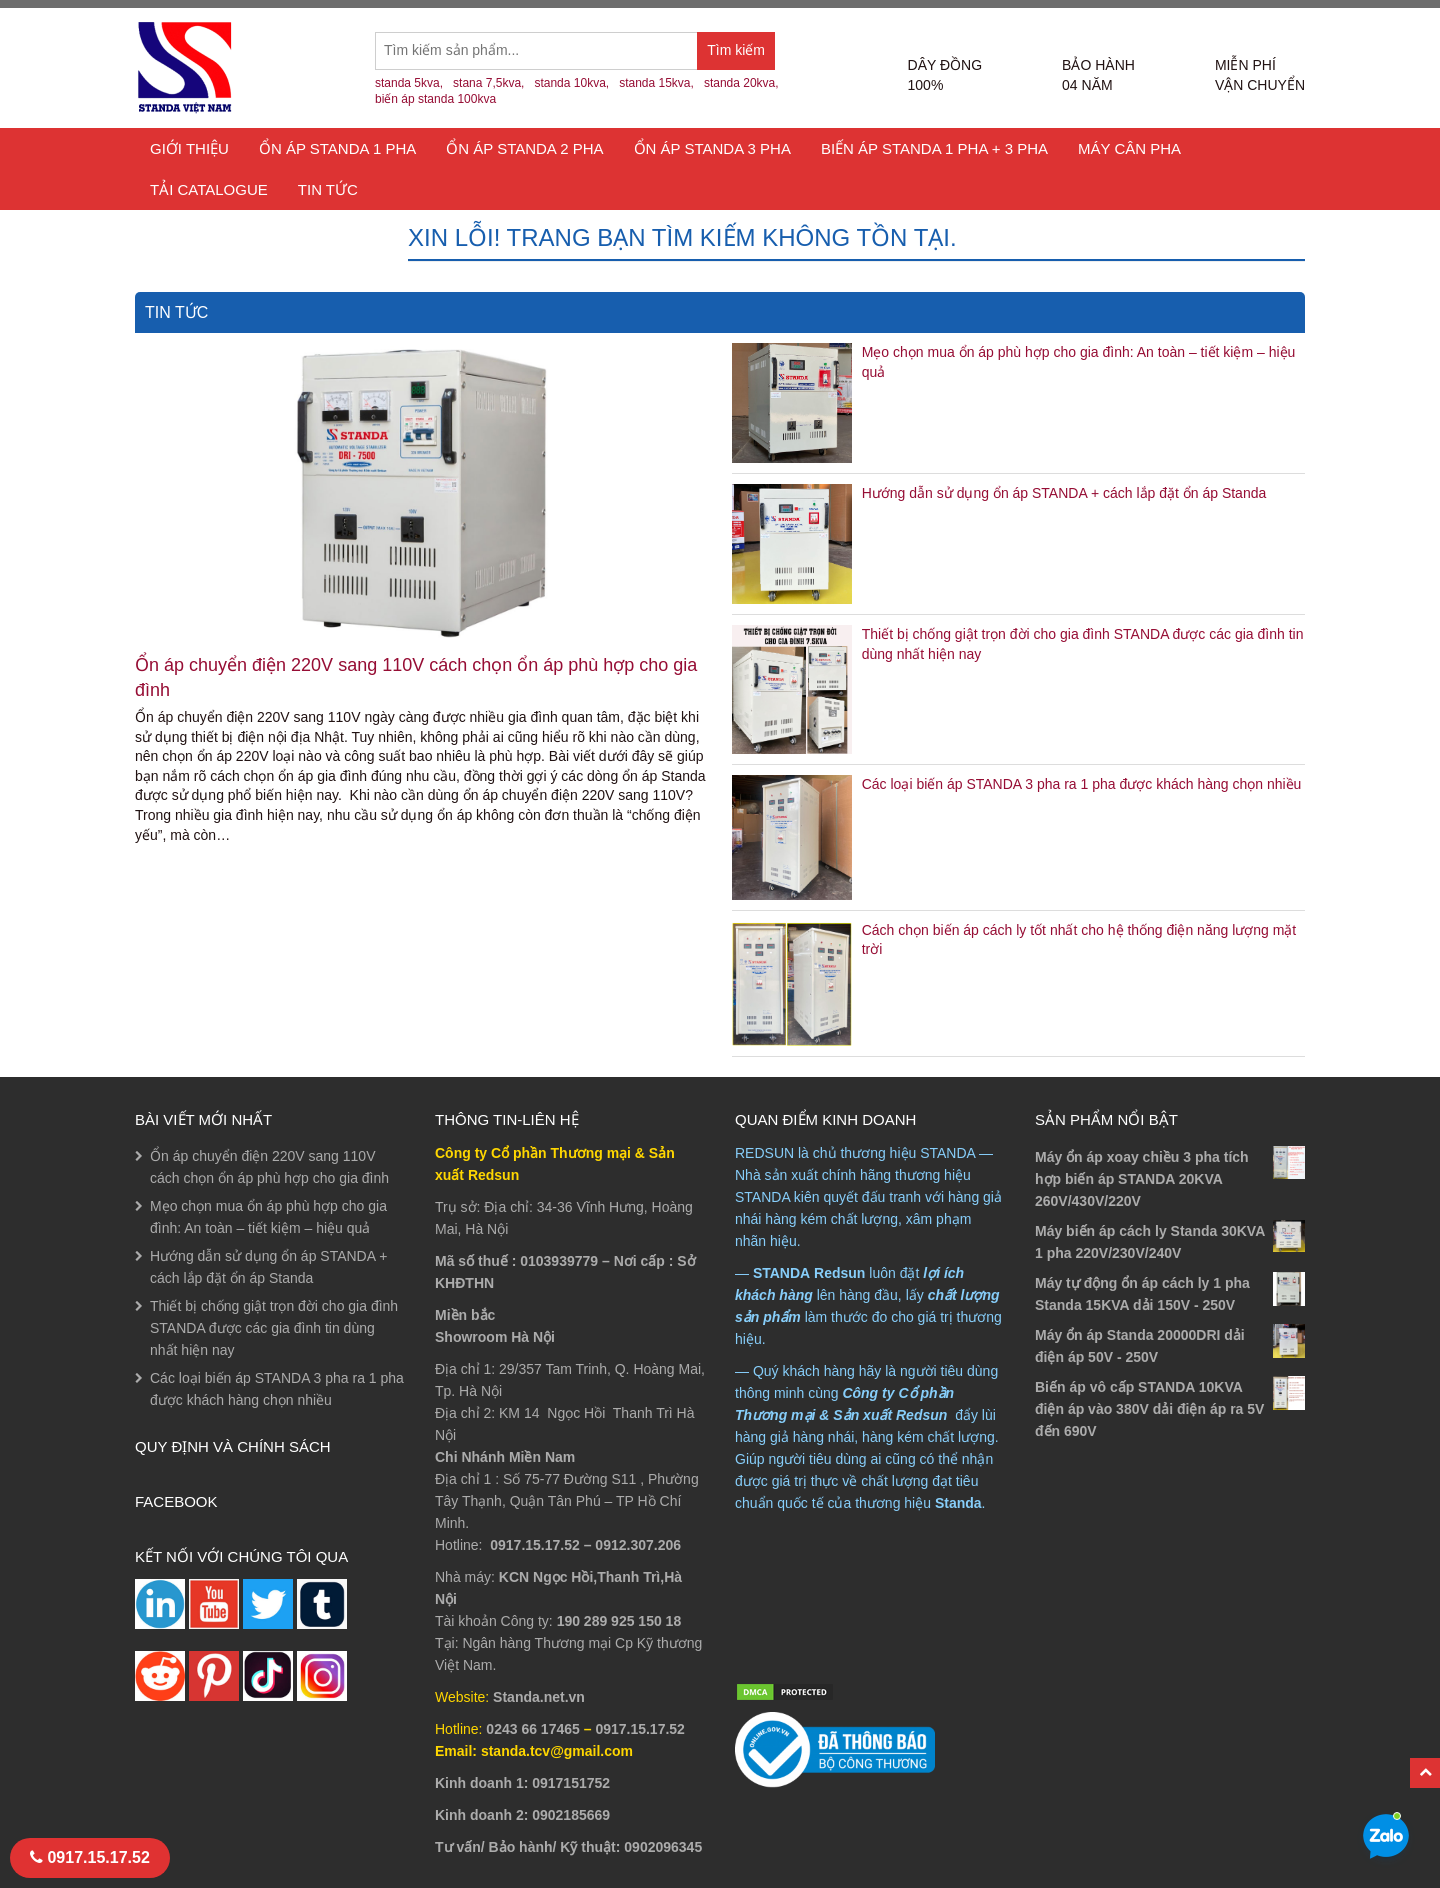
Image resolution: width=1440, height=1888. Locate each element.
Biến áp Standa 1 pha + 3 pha (934, 148)
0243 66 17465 (532, 1729)
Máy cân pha (1129, 148)
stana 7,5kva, (488, 83)
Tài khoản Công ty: (494, 1621)
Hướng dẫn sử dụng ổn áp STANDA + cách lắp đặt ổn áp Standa (1064, 493)
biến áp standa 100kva (435, 99)
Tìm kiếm (741, 55)
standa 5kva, (409, 83)
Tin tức (328, 189)
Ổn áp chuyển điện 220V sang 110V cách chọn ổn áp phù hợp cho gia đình (416, 677)
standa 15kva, (656, 83)
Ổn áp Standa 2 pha (524, 148)
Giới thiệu (189, 148)
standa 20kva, (741, 83)
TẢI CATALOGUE (209, 189)
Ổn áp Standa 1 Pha (337, 148)
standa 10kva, (571, 83)
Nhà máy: (465, 1577)
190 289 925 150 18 (619, 1621)
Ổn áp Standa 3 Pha (712, 148)
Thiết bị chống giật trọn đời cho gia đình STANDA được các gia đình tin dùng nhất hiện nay (274, 1328)
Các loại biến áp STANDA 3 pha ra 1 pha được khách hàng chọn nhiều (1082, 784)
